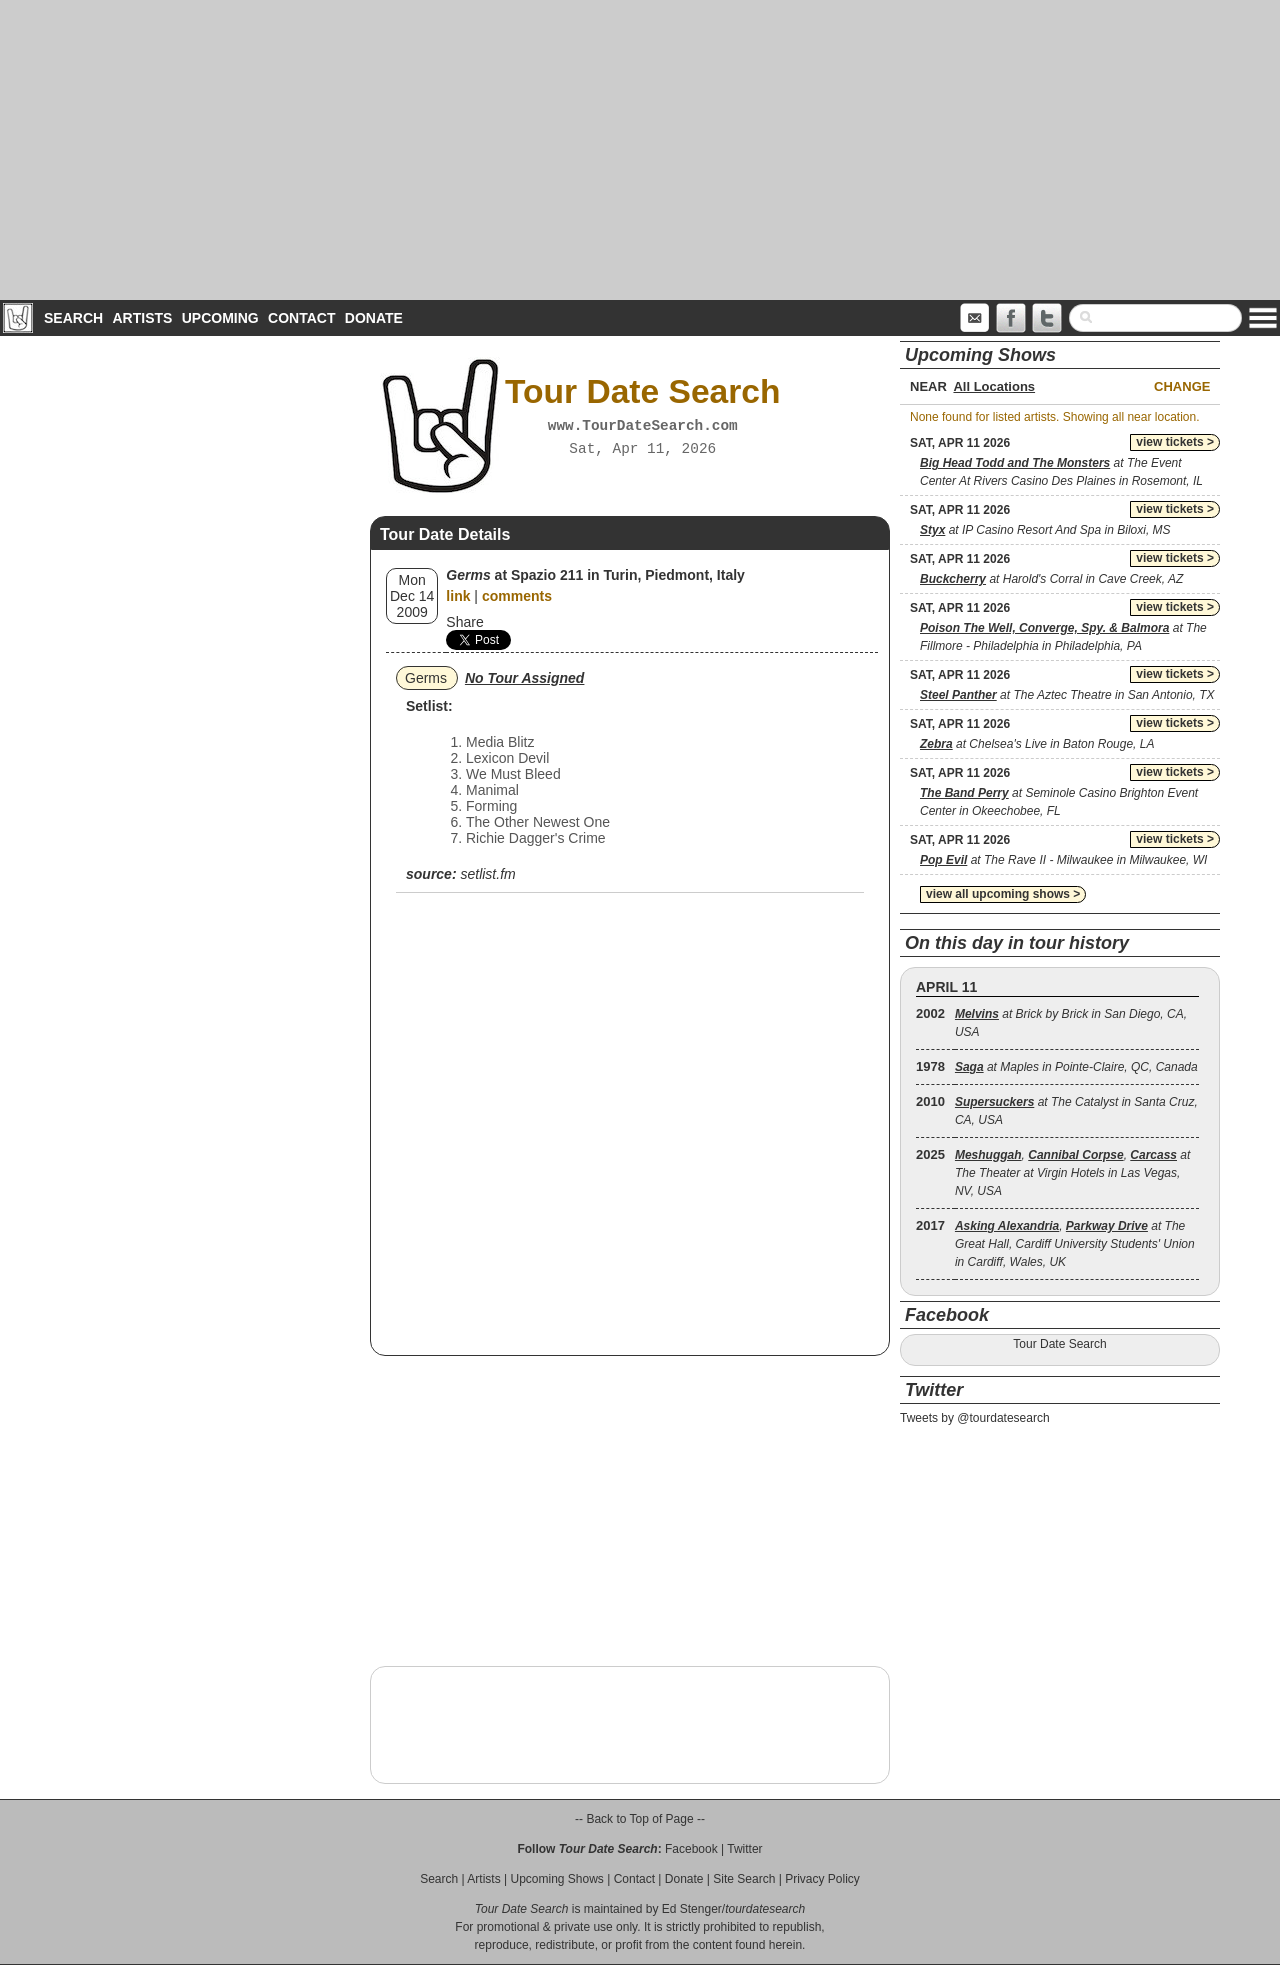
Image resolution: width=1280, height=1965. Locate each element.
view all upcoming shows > (1003, 894)
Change (1182, 386)
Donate (374, 318)
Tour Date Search (1059, 1344)
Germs (426, 678)
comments (517, 596)
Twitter (744, 1849)
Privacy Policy (822, 1879)
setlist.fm (487, 874)
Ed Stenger (692, 1909)
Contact (301, 318)
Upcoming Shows (556, 1879)
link (458, 596)
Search (73, 318)
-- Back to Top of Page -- (640, 1819)
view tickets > (1175, 442)
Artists (142, 318)
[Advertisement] (640, 150)
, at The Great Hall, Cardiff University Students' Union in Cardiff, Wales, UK (1075, 1244)
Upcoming (220, 318)
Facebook (691, 1849)
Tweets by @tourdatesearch (975, 1418)
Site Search (744, 1879)
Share (464, 622)
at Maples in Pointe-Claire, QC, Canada (1076, 1067)
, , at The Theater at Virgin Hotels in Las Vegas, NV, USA (1072, 1173)
